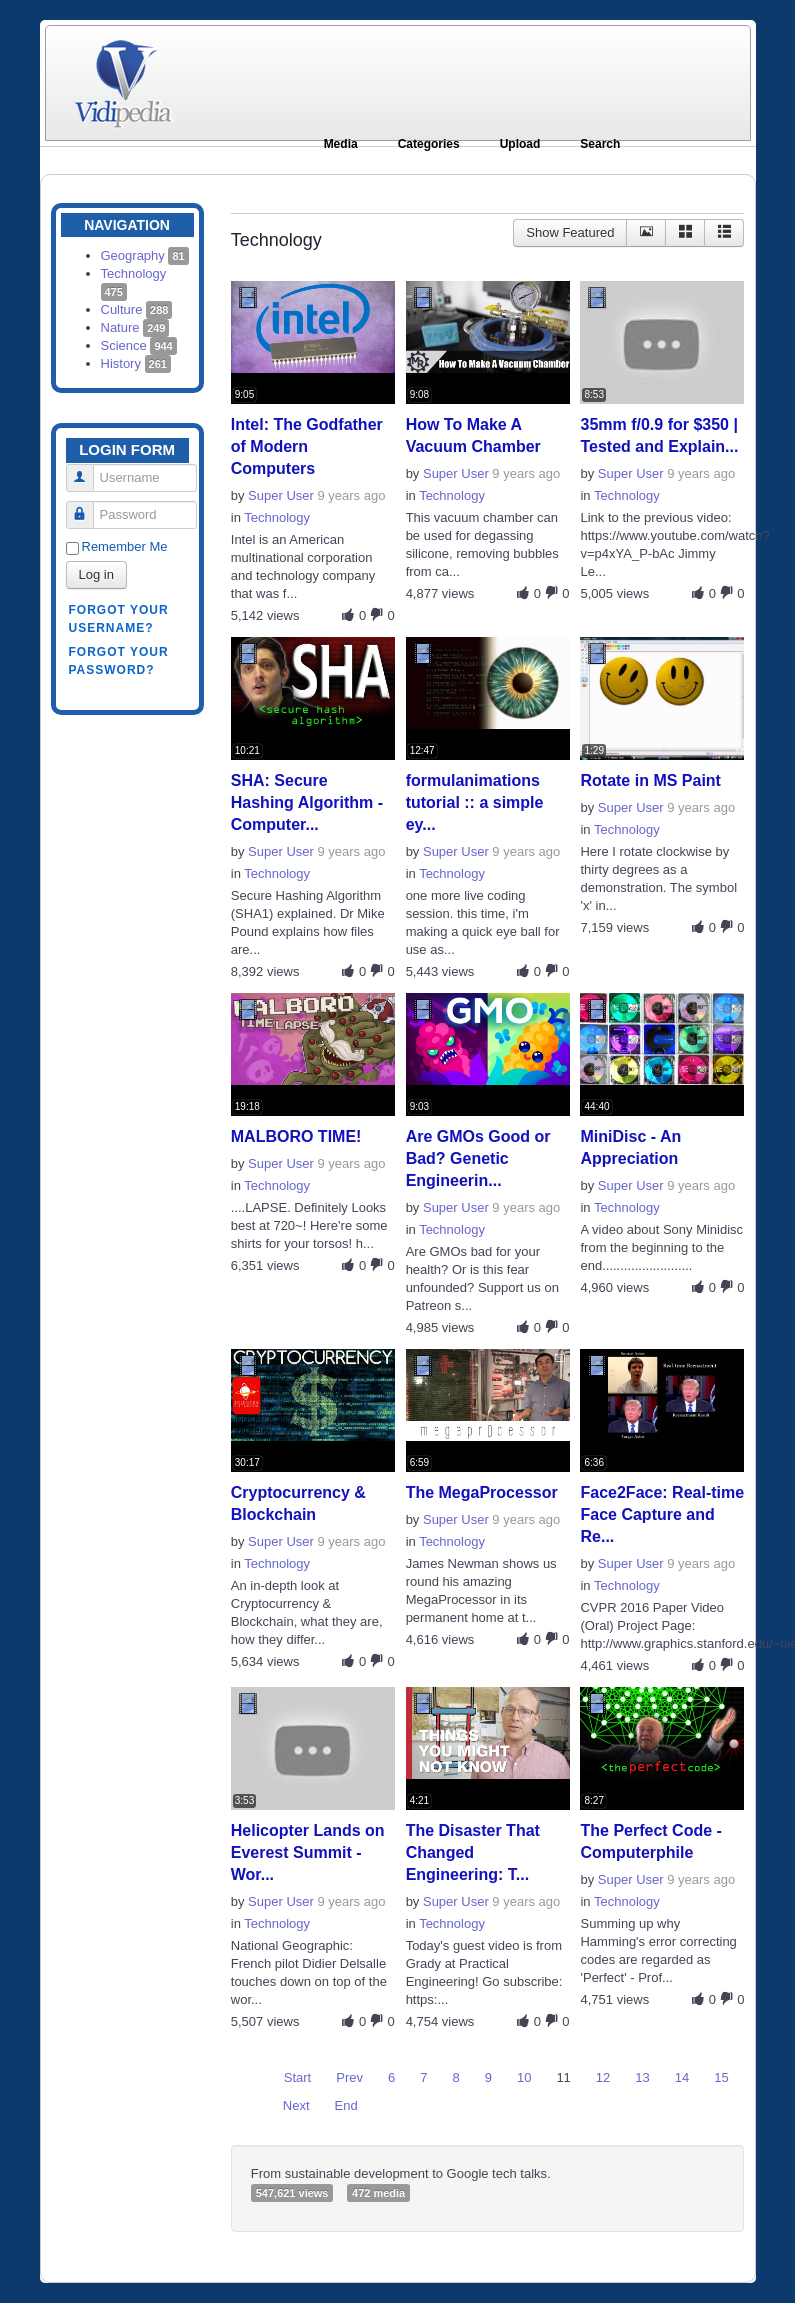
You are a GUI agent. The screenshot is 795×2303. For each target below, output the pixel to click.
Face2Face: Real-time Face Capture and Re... (662, 1514)
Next (296, 2105)
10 (524, 2077)
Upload (520, 144)
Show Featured (570, 232)
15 (721, 2077)
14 (682, 2077)
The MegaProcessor (482, 1492)
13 (642, 2077)
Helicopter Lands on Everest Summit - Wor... (308, 1852)
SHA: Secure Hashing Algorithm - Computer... (307, 802)
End (346, 2105)
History (136, 363)
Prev (349, 2077)
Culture (137, 309)
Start (297, 2077)
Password (87, 506)
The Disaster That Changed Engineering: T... (473, 1852)
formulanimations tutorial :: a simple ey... (475, 802)
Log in (96, 574)
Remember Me (125, 546)
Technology (277, 517)
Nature (135, 327)
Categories (429, 144)
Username (87, 469)
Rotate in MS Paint (650, 780)
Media (341, 144)
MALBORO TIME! (296, 1136)
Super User (281, 495)
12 (603, 2077)
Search (600, 144)
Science (139, 345)
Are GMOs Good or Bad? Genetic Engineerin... (478, 1158)
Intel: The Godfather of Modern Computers (307, 446)
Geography (145, 255)
